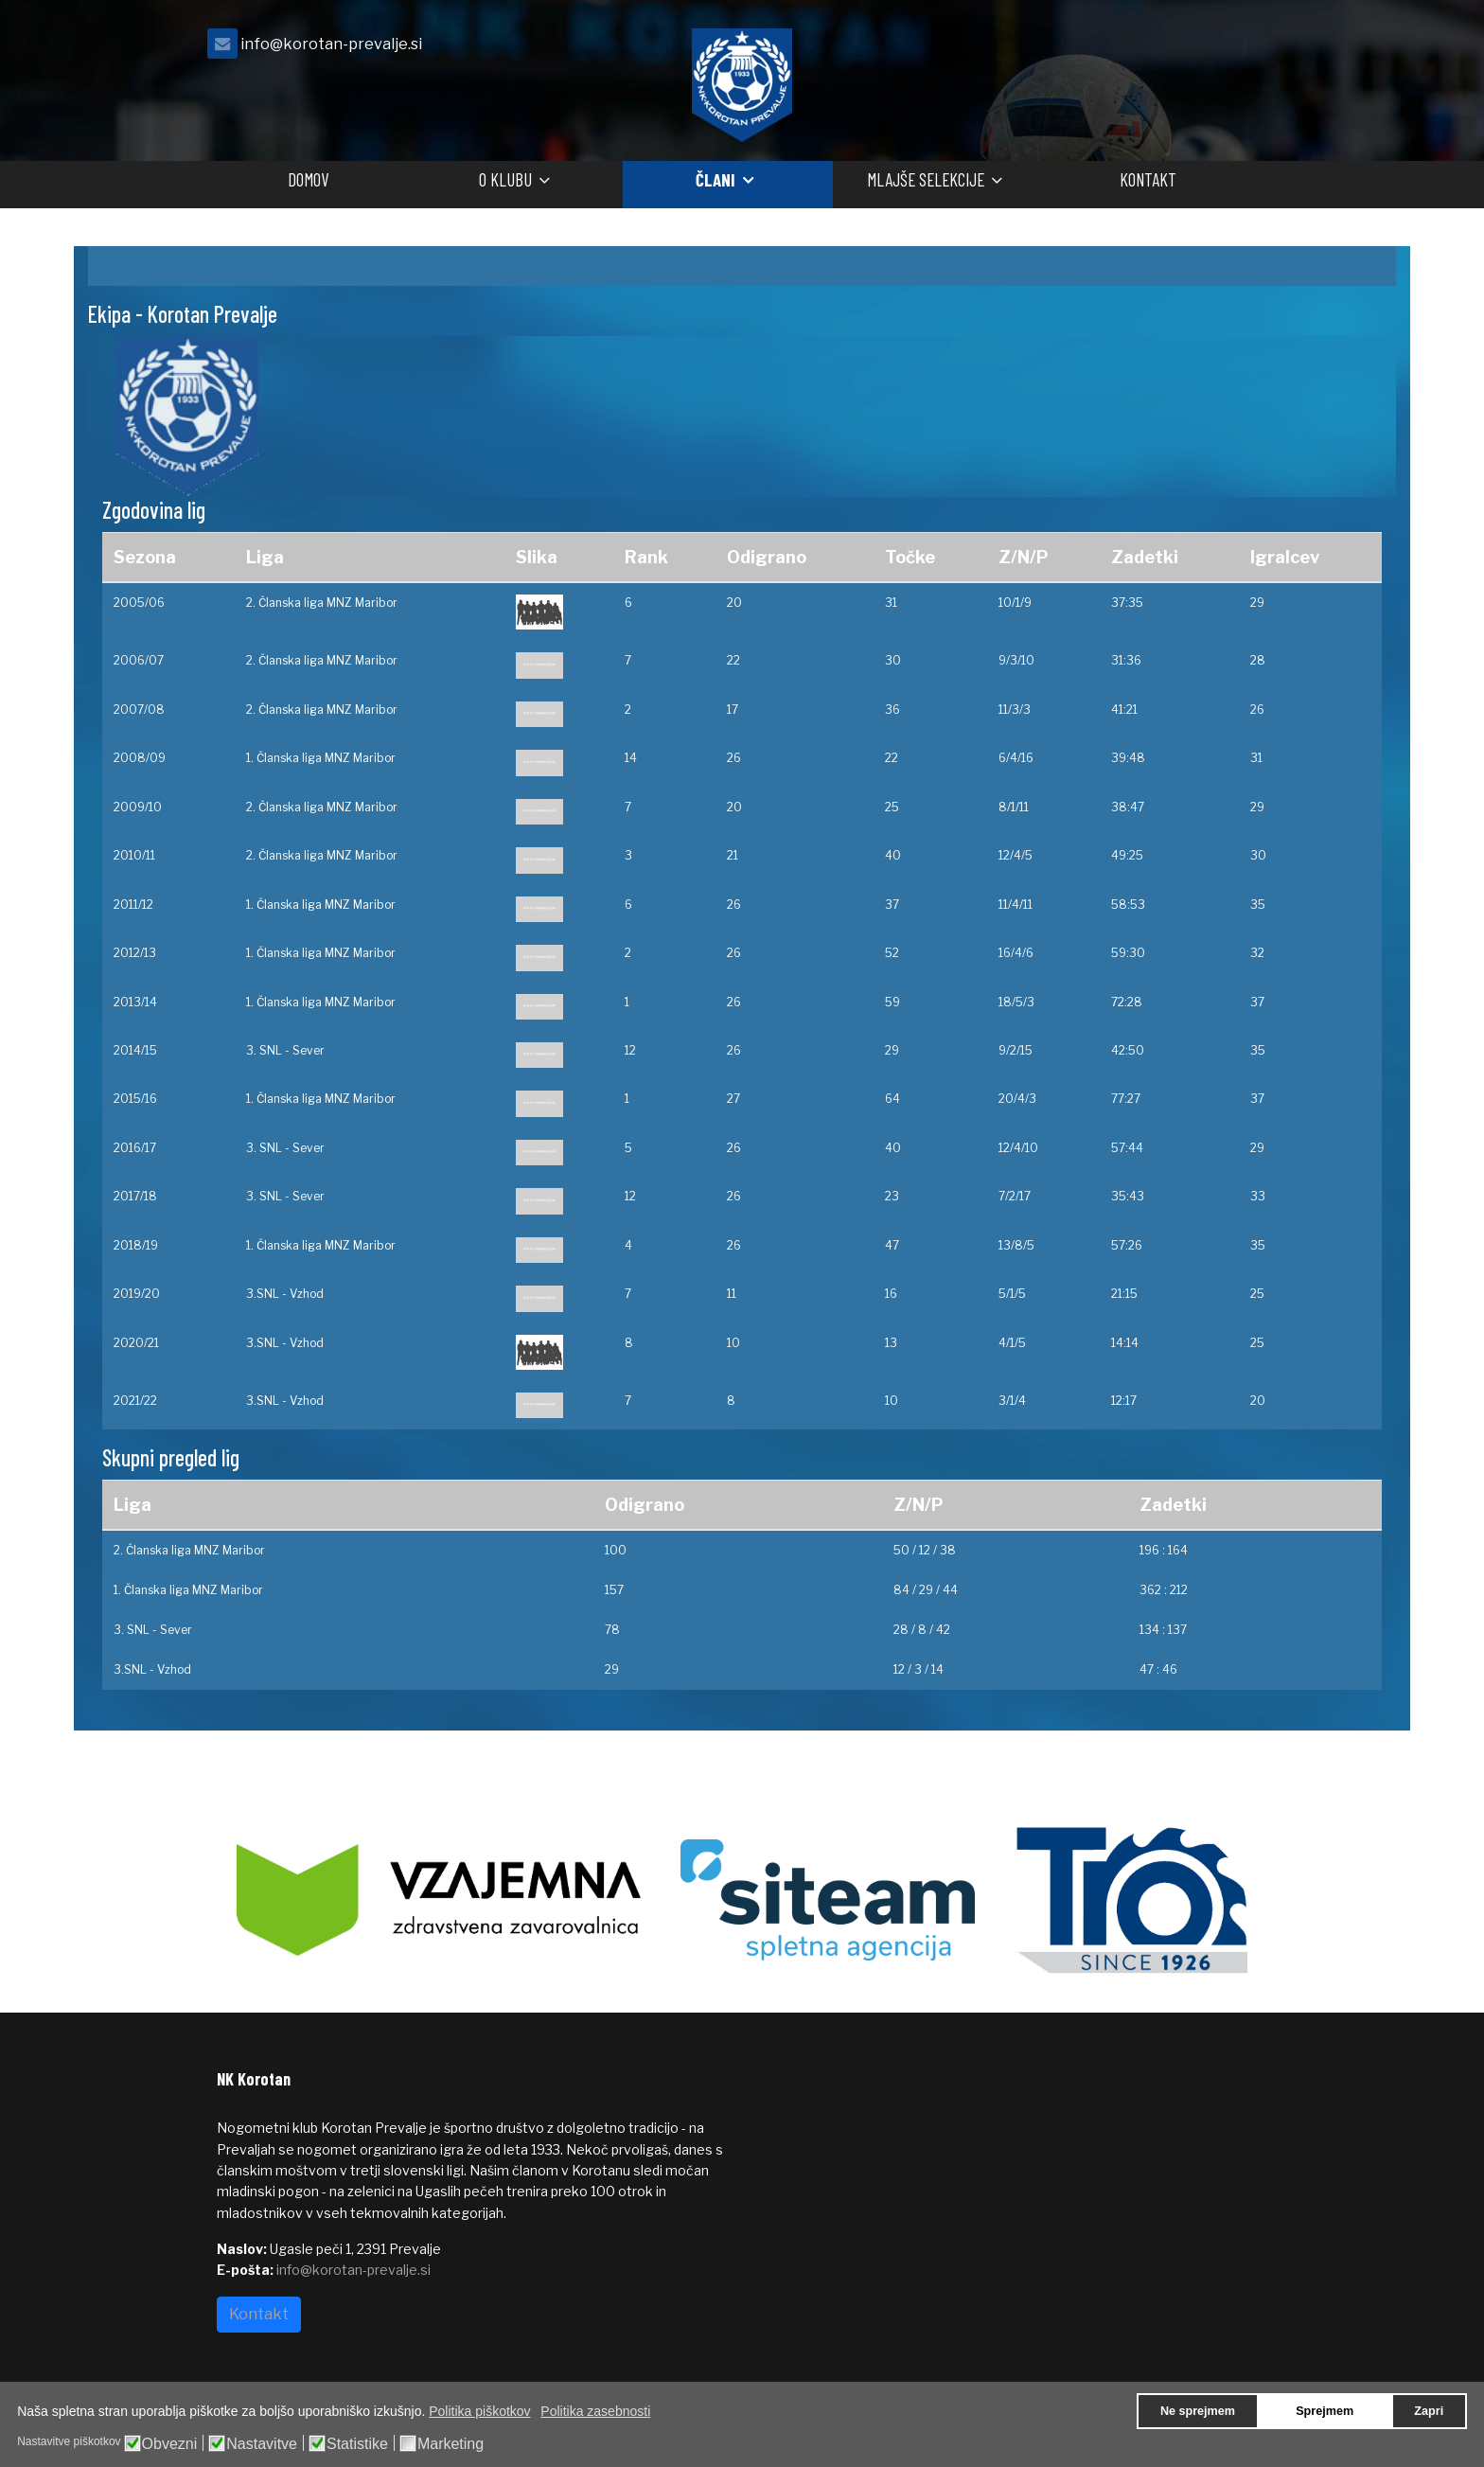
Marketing (450, 2444)
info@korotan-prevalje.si (331, 43)
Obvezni (170, 2444)
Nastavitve (261, 2444)
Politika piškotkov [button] (479, 2411)
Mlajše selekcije (925, 179)
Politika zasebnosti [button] (595, 2411)
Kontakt (1148, 179)
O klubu (505, 179)
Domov (308, 179)
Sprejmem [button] (1324, 2411)
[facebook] (1243, 48)
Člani (715, 179)
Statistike (357, 2444)
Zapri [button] (1428, 2411)
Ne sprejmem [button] (1197, 2411)
